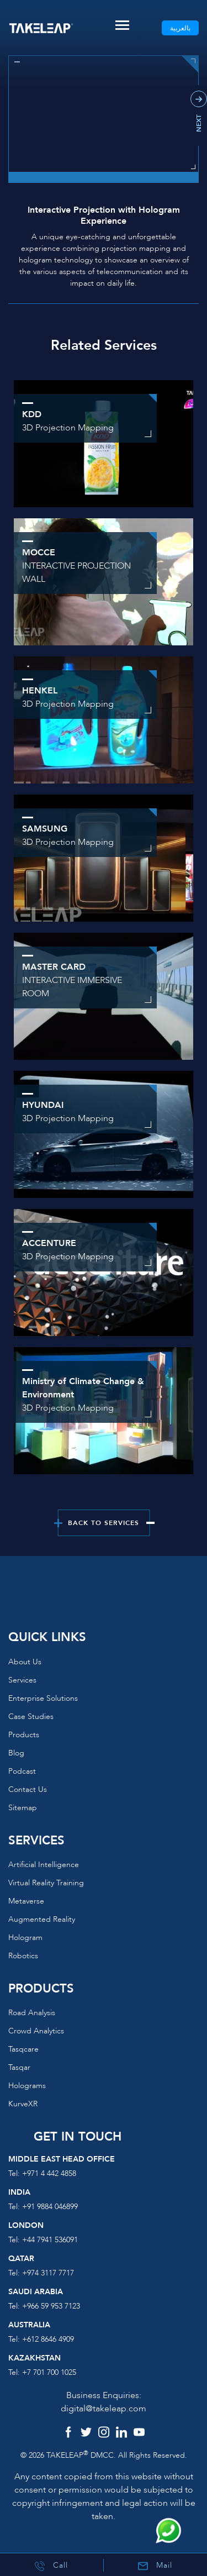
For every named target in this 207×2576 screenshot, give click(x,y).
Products (23, 1734)
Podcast (22, 1771)
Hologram (25, 1937)
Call (51, 2565)
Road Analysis (31, 2012)
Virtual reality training (46, 1883)
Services (22, 1680)
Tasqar (19, 2067)
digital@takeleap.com (103, 2408)
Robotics (23, 1956)
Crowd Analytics (36, 2031)
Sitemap (22, 1807)
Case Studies (31, 1716)
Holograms (27, 2085)
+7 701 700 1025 (49, 2372)
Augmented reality (41, 1919)
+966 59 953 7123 (51, 2306)
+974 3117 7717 (48, 2273)
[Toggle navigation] (122, 25)
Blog (16, 1753)
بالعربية (180, 28)
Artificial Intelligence (43, 1864)
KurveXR (23, 2104)
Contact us (27, 1789)
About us (24, 1662)
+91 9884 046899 (50, 2206)
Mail (155, 2565)
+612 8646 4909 (48, 2339)
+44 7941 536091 (50, 2240)
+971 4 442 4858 (49, 2173)
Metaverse (26, 1901)
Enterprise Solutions (43, 1698)
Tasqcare (23, 2049)
